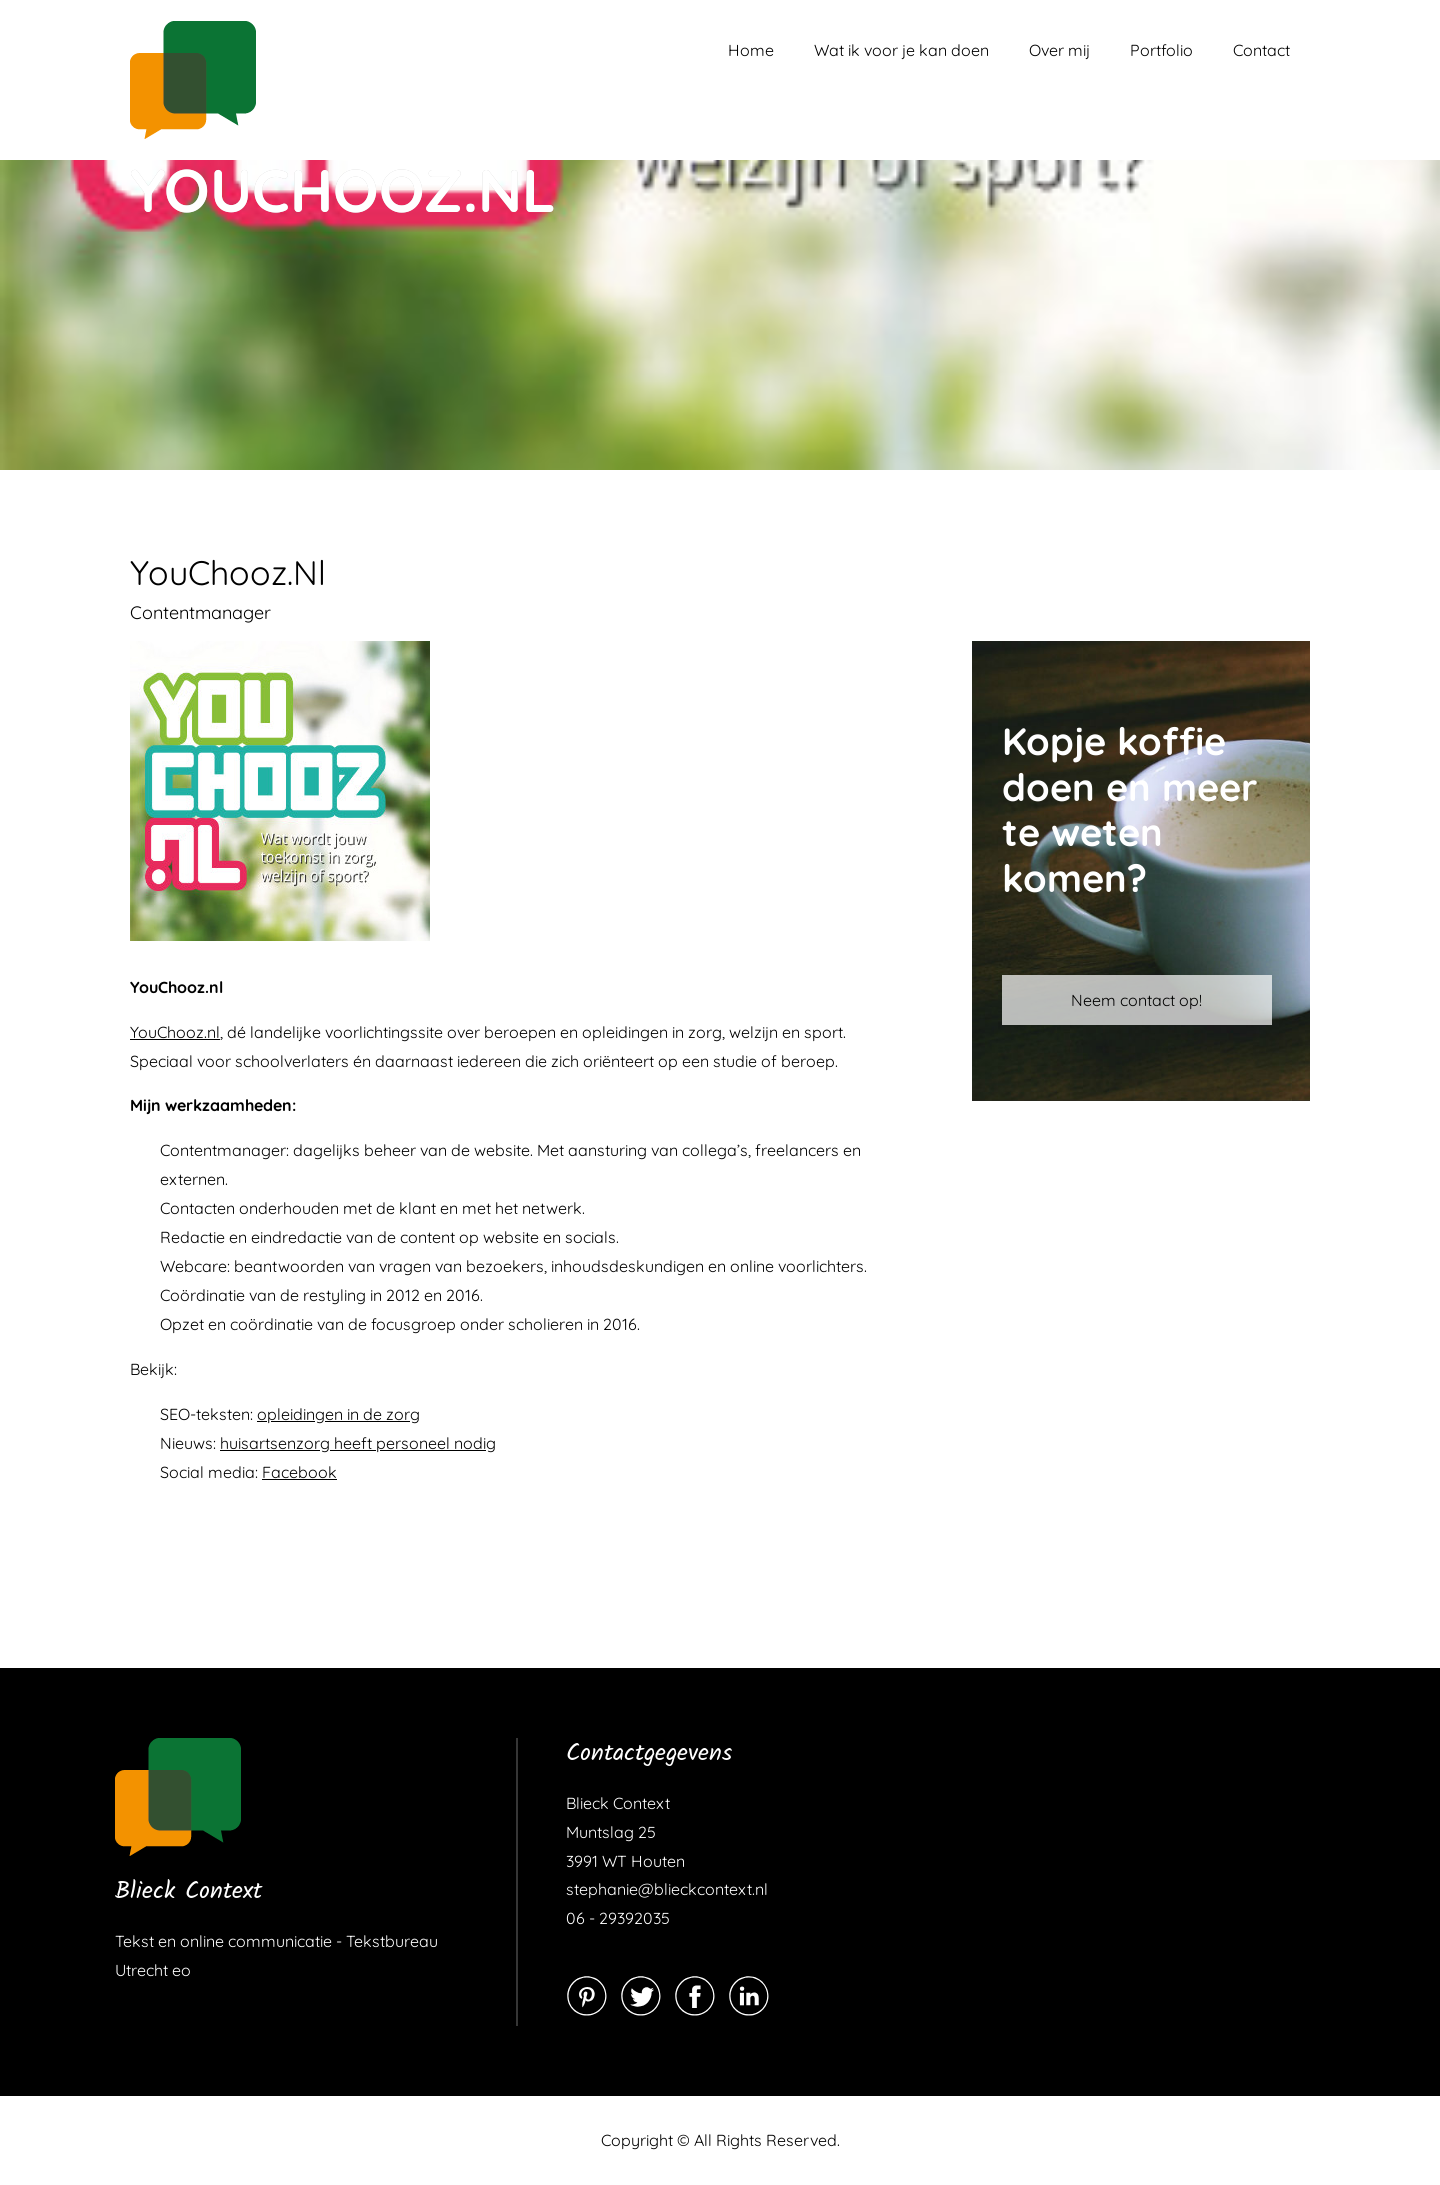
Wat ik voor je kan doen (901, 50)
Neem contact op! (1136, 1000)
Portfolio (1161, 50)
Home (751, 50)
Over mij (1059, 50)
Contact (1261, 50)
